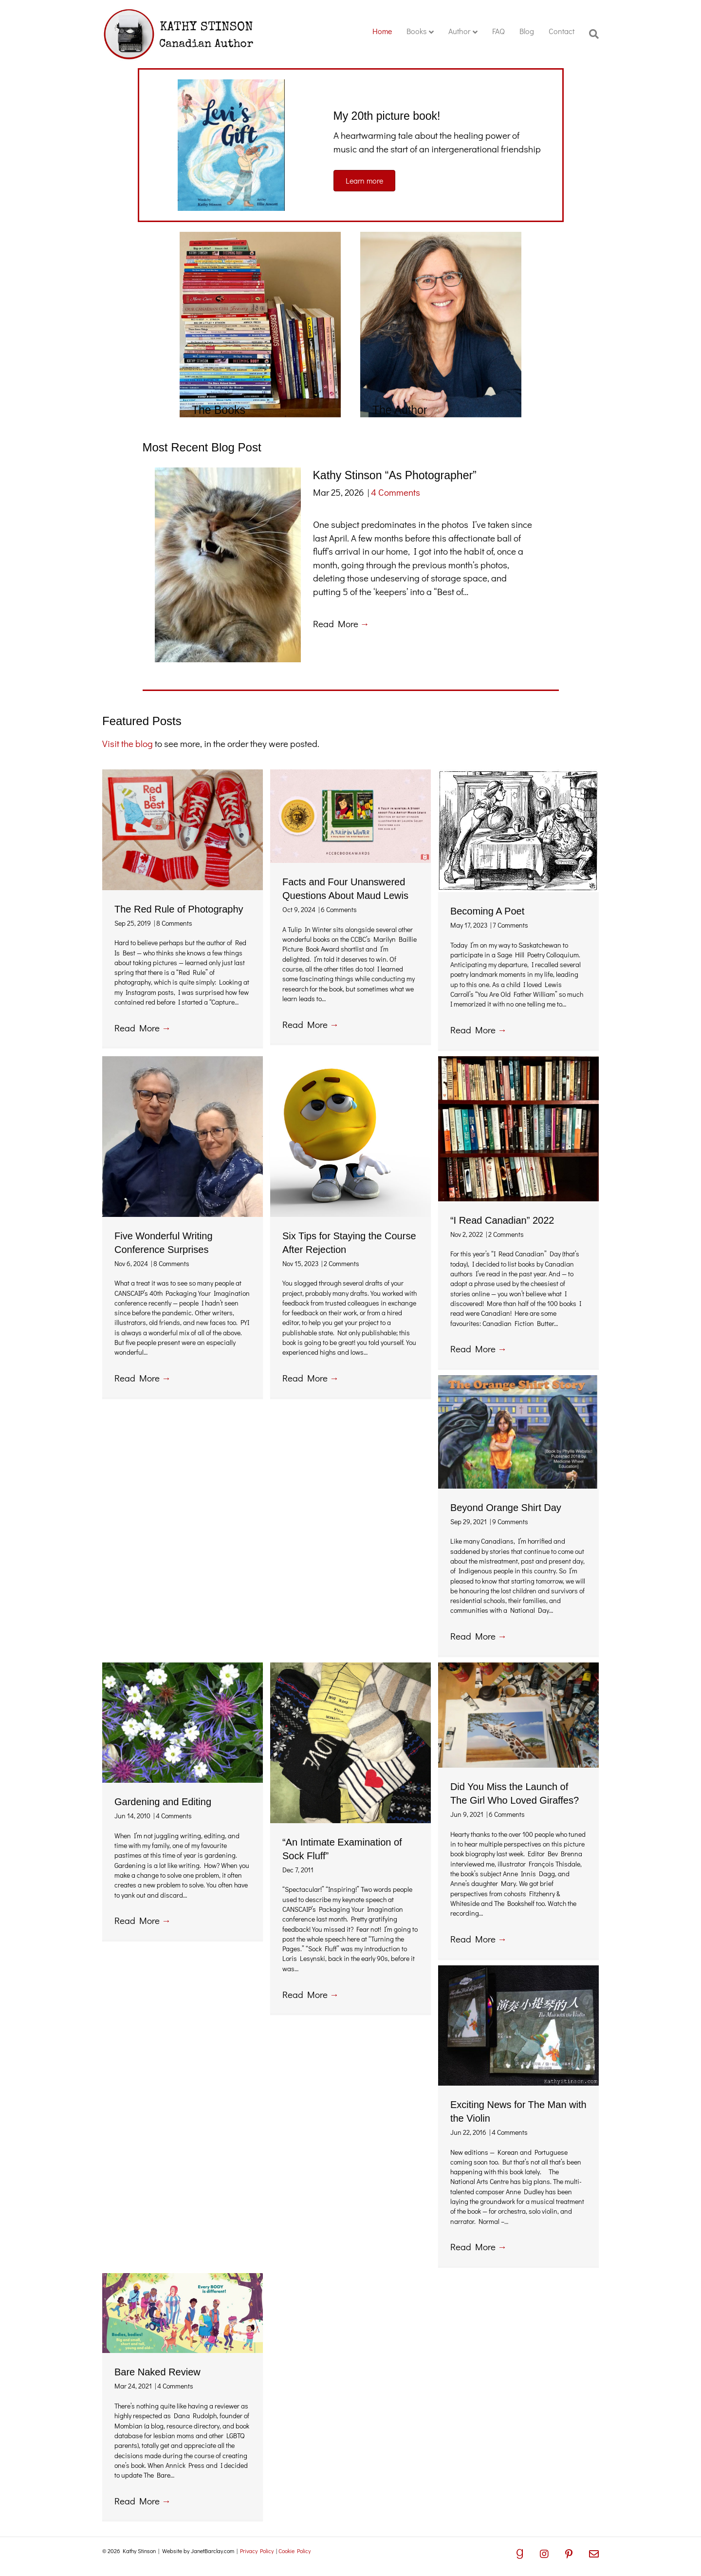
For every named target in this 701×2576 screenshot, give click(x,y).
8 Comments (174, 923)
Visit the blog (127, 743)
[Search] (590, 34)
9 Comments (510, 1521)
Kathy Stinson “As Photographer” (395, 475)
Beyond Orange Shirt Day (505, 1507)
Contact (561, 31)
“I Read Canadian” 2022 (502, 1220)
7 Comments (510, 925)
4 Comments (395, 492)
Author (459, 31)
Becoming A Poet (487, 911)
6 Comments (339, 909)
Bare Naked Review (157, 2372)
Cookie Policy (294, 2551)
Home (382, 31)
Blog (526, 31)
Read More (341, 623)
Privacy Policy (257, 2551)
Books (416, 31)
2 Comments (341, 1263)
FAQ (498, 31)
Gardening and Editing (162, 1801)
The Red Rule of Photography (178, 909)
